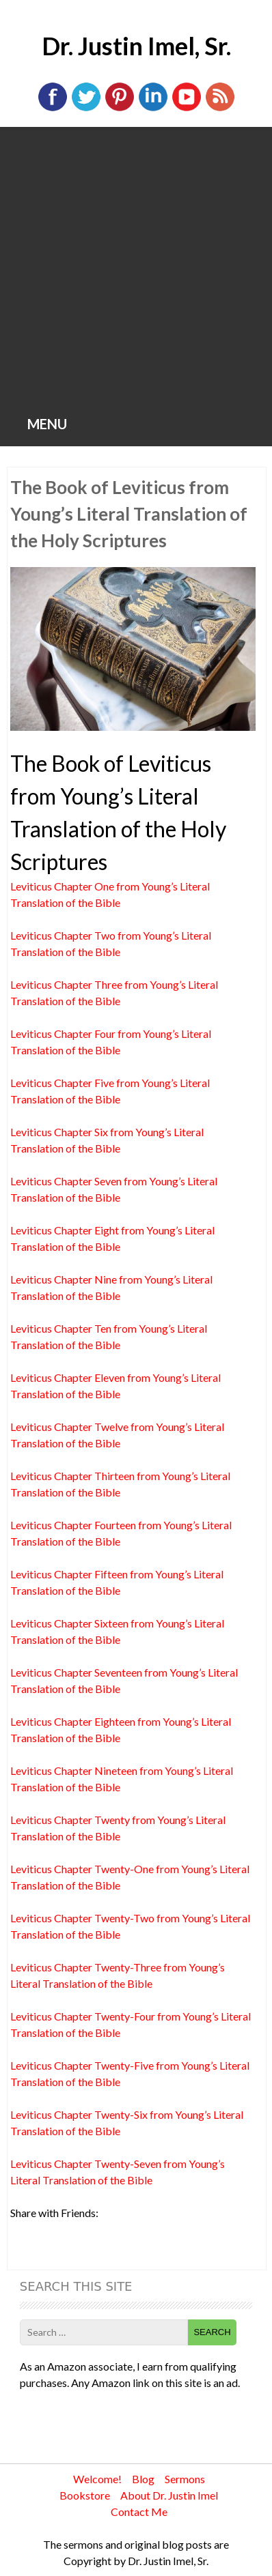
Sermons (185, 2478)
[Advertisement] (136, 269)
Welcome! (97, 2478)
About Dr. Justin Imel (169, 2495)
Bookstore (84, 2495)
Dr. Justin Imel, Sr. (136, 46)
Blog (143, 2478)
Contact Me (139, 2511)
